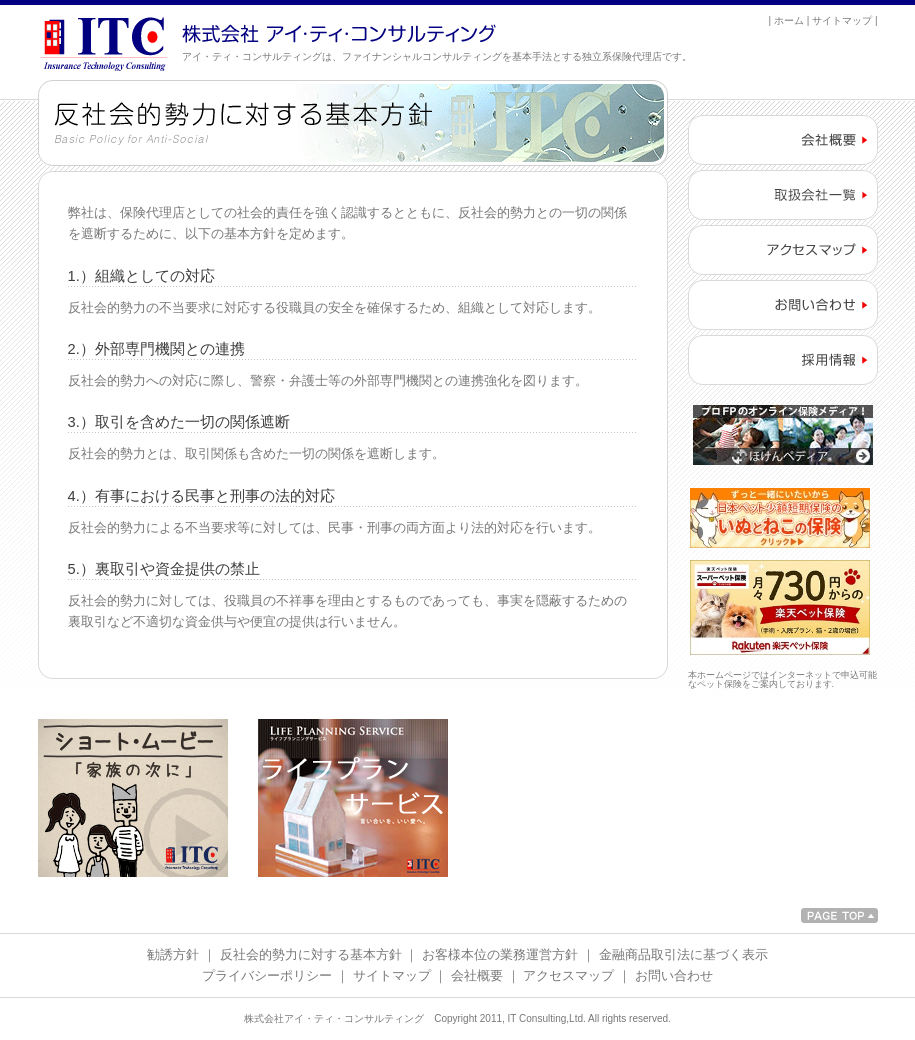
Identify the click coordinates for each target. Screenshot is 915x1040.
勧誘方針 (173, 954)
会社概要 (783, 140)
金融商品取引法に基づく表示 (683, 954)
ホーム (789, 20)
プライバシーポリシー (267, 975)
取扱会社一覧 (783, 195)
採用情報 (783, 360)
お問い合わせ (783, 305)
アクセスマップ (783, 250)
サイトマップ (842, 20)
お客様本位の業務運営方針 (500, 954)
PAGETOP (839, 915)
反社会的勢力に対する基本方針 (311, 954)
